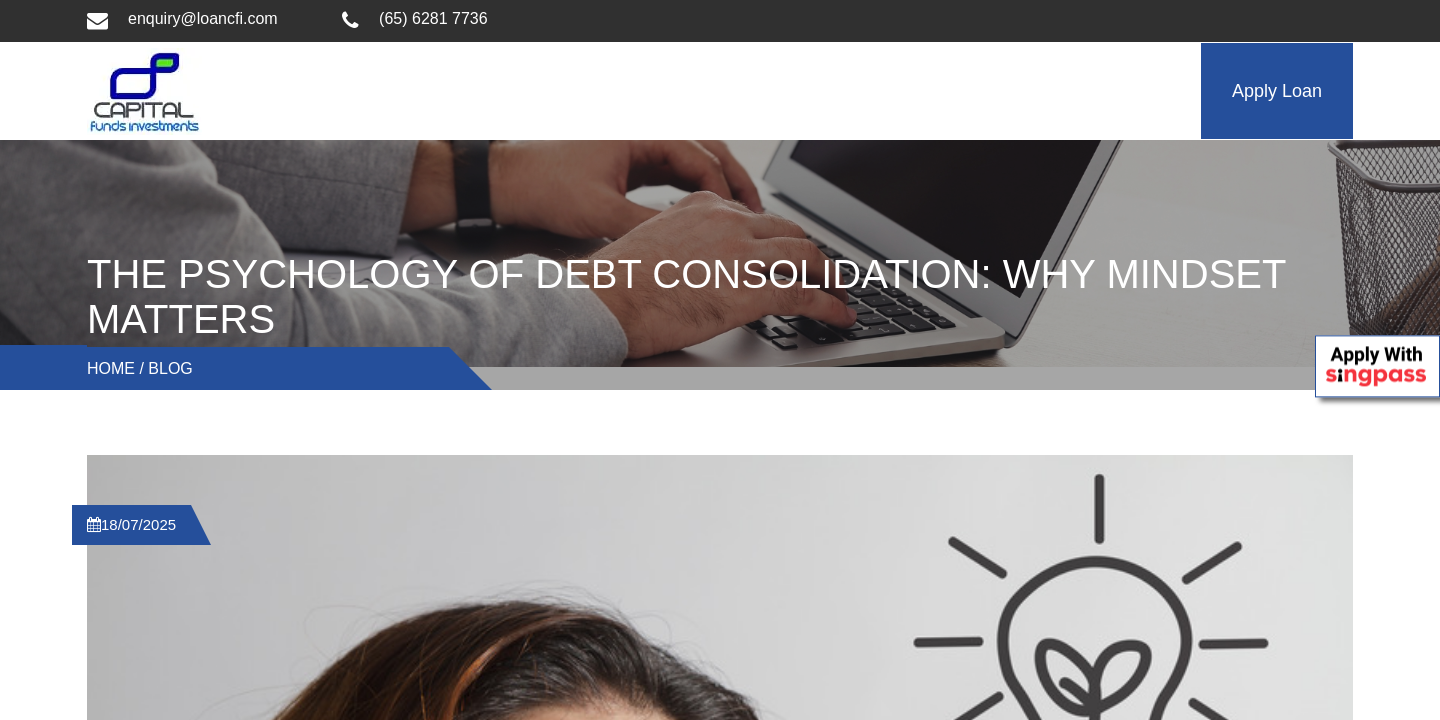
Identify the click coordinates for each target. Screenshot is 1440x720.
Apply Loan (1277, 91)
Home (111, 368)
